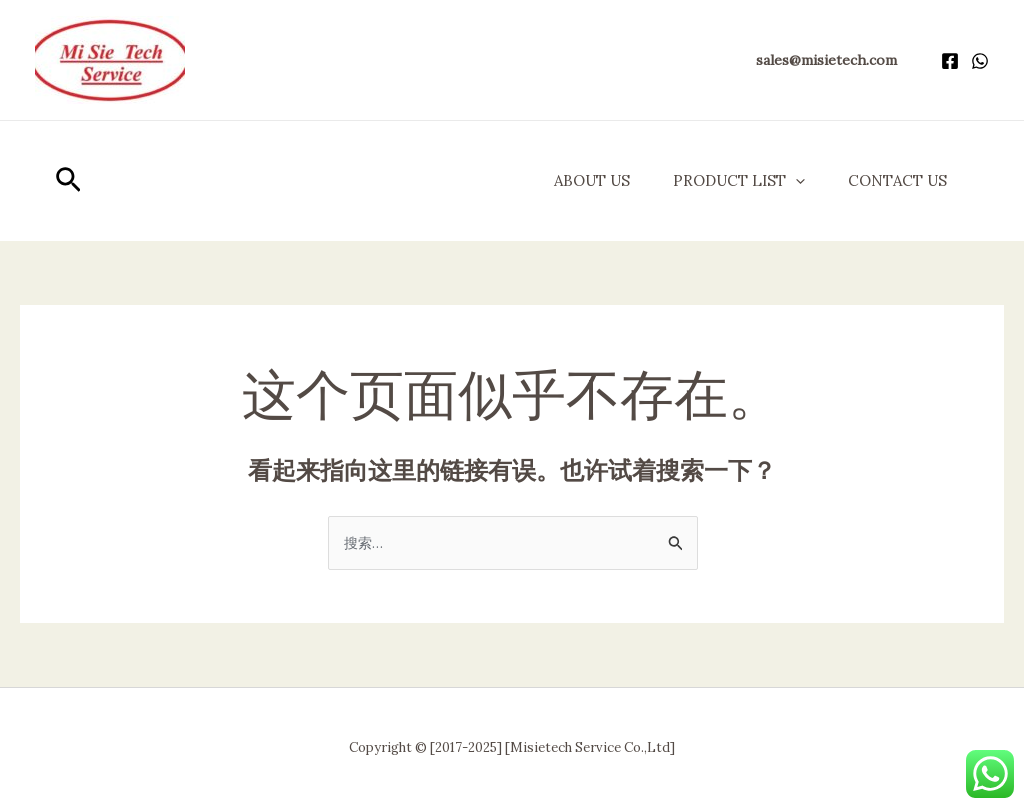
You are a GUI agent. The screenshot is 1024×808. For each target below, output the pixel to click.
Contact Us (894, 180)
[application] (785, 181)
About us (575, 180)
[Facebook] (950, 61)
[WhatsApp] (980, 61)
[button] (826, 60)
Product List (729, 181)
